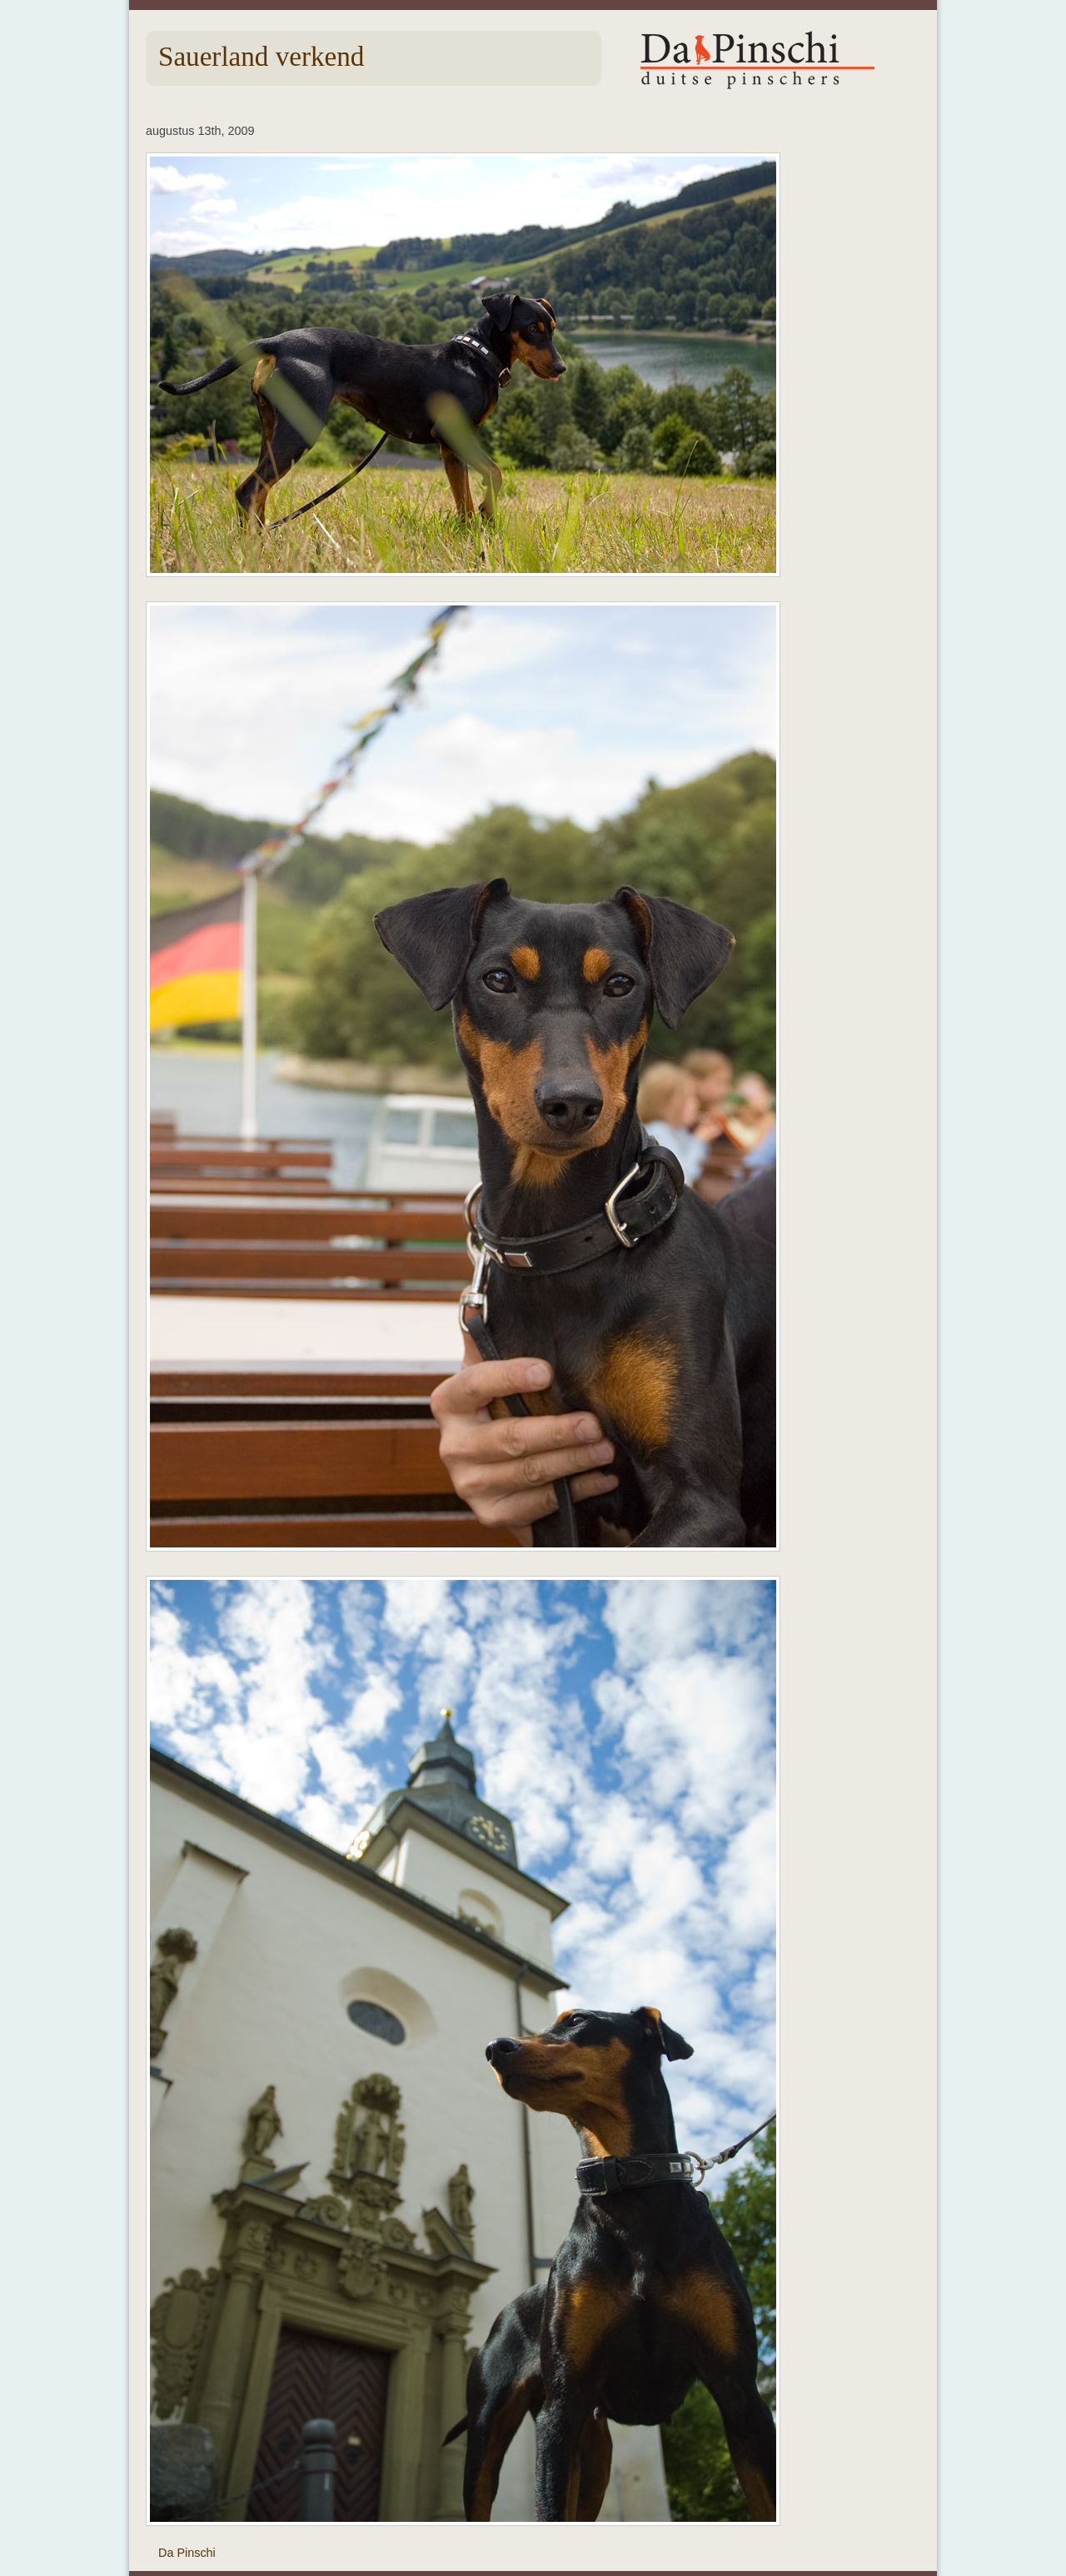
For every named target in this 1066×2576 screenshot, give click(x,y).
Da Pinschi (187, 2552)
